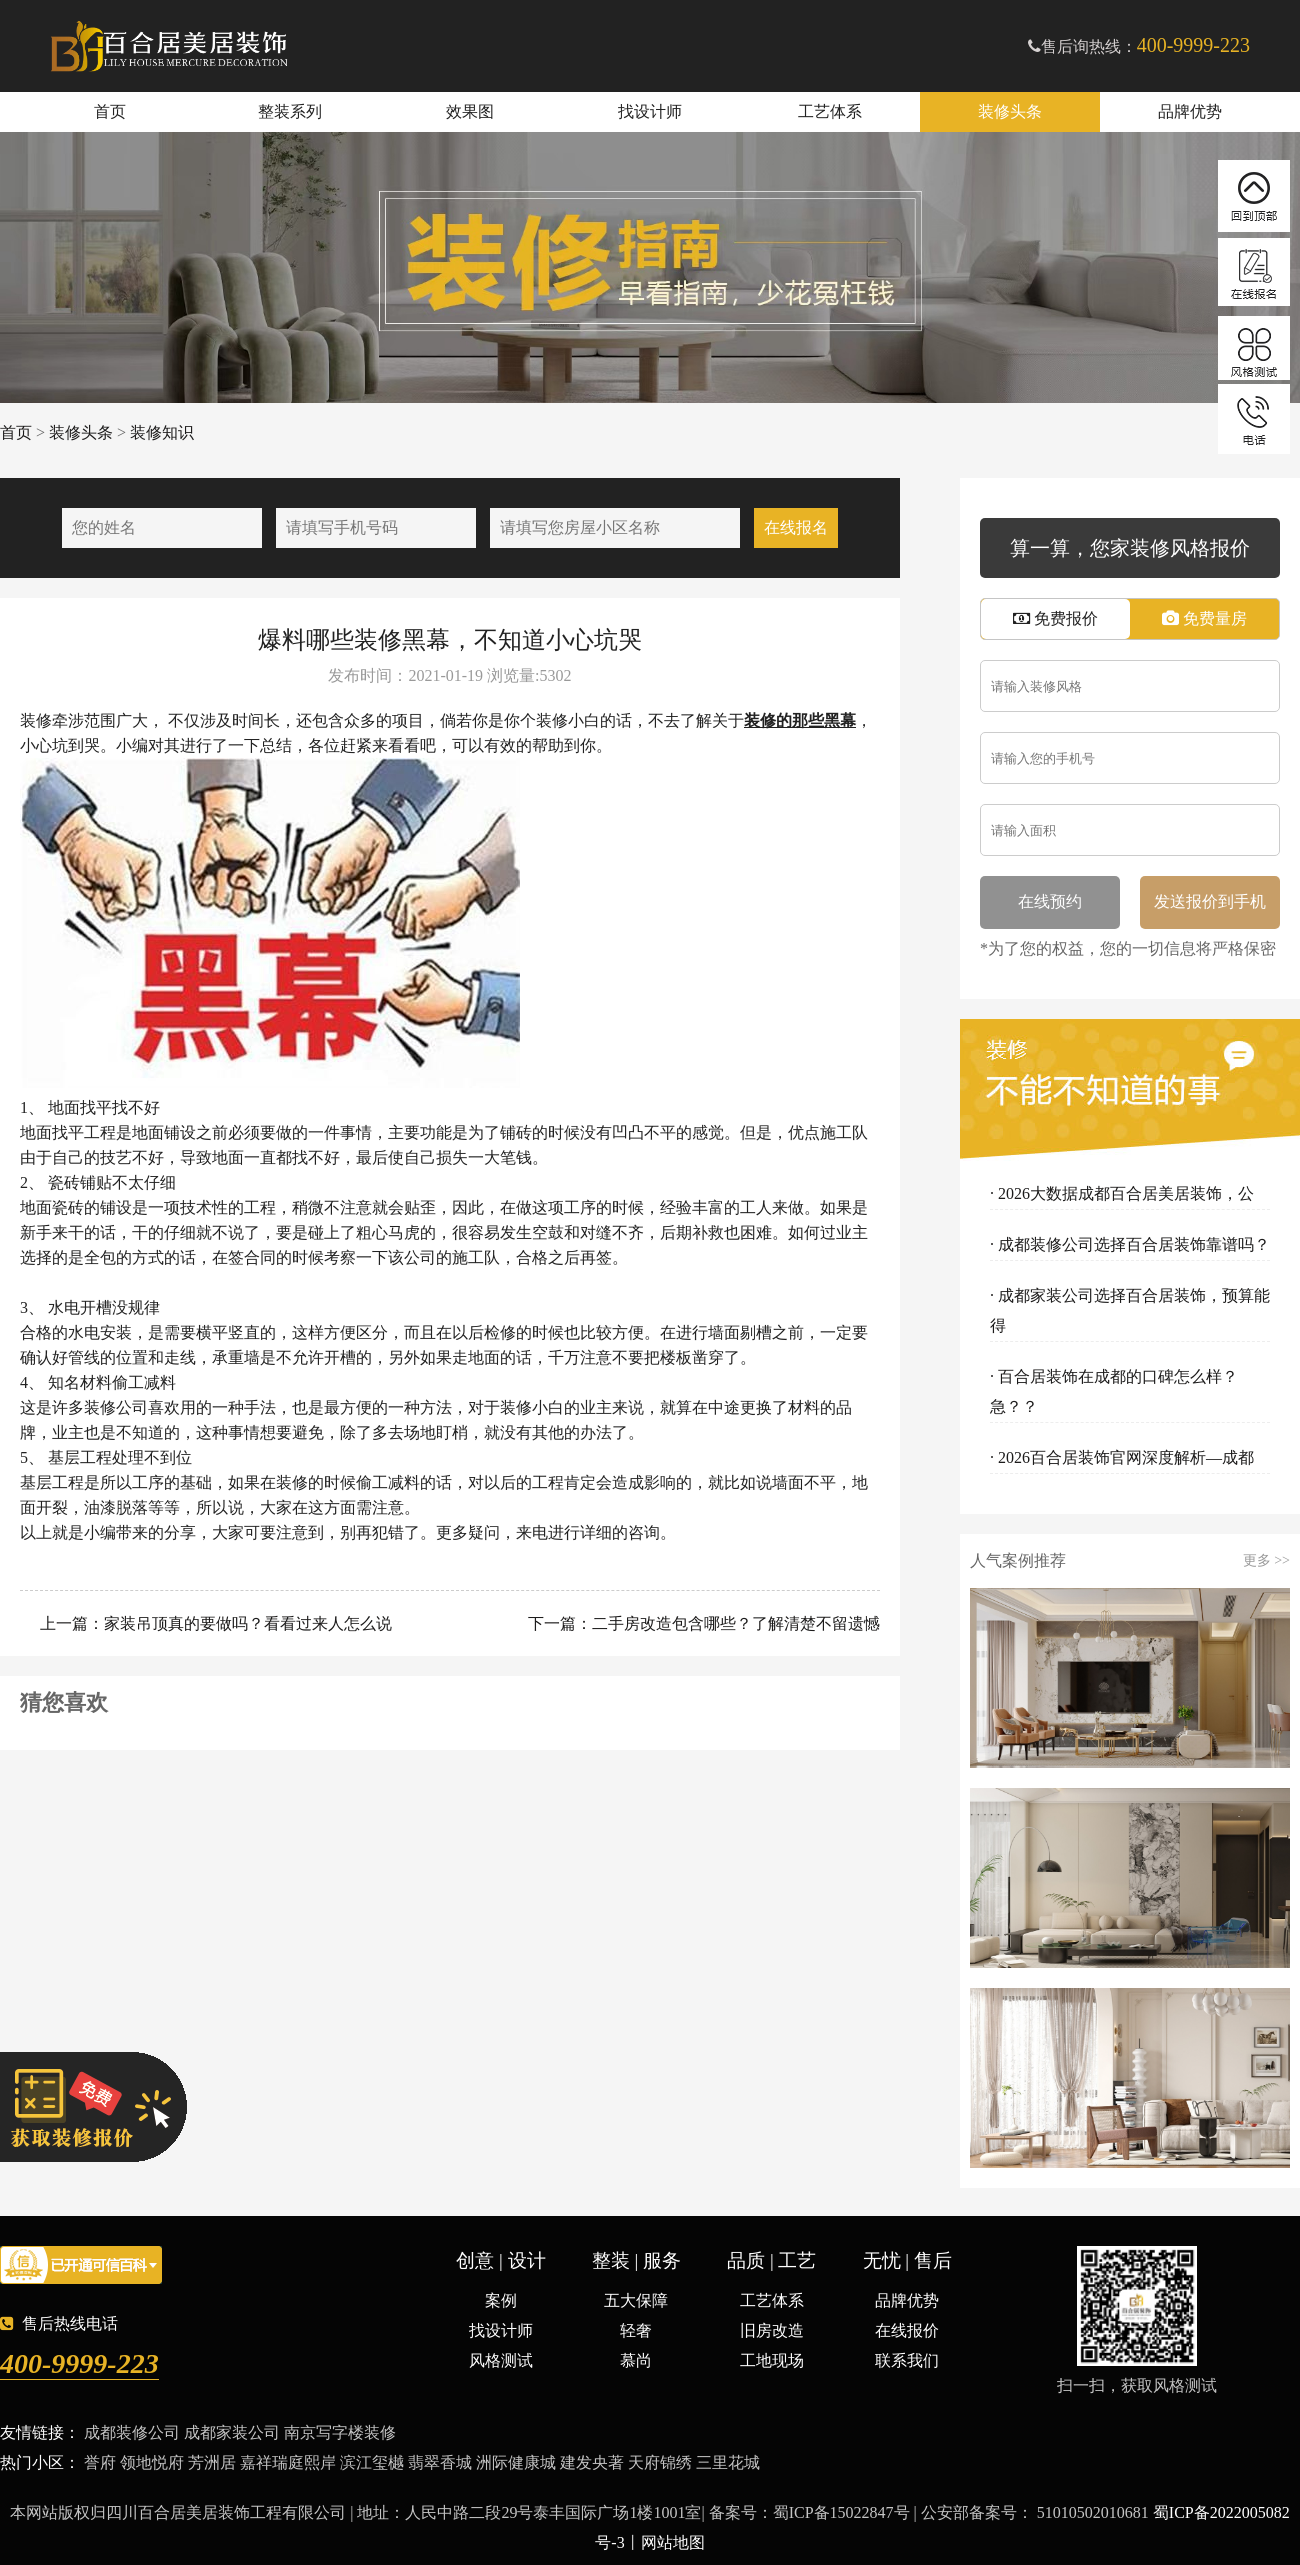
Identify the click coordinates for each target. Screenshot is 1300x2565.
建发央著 (592, 2462)
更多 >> (1266, 1561)
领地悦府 (152, 2462)
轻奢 (636, 2330)
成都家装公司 (232, 2432)
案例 (501, 2300)
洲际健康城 (516, 2462)
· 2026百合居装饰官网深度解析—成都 (1122, 1457)
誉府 (100, 2462)
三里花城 (728, 2462)
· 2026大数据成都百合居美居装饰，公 (1122, 1193)
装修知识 (162, 432)
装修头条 (1010, 111)
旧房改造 (772, 2330)
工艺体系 (830, 111)
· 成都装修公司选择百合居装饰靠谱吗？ (1130, 1244)
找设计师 (650, 111)
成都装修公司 (132, 2432)
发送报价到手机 (1210, 901)
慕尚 (636, 2360)
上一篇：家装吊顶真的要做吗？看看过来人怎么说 (214, 1623)
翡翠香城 (440, 2462)
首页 (110, 111)
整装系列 (290, 111)
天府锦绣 (660, 2462)
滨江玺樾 (372, 2462)
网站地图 (673, 2542)
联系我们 (907, 2360)
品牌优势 (1190, 111)
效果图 (470, 111)
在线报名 (796, 527)
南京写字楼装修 (340, 2432)
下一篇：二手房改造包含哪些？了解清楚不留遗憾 (702, 1623)
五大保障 (636, 2300)
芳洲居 (212, 2462)
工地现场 (772, 2360)
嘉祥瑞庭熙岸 (288, 2462)
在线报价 (907, 2330)
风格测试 (501, 2360)
